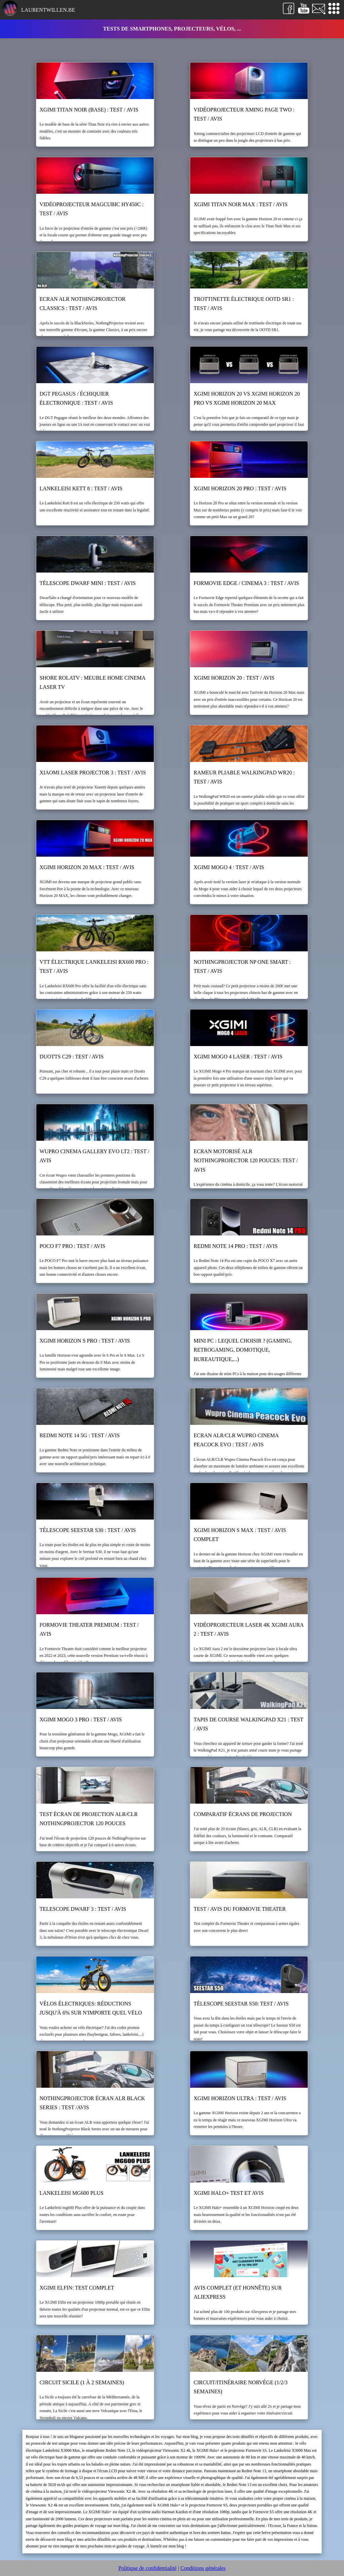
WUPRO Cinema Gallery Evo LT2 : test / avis (94, 1155)
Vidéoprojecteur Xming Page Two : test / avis (244, 114)
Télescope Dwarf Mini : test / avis (88, 583)
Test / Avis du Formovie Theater (240, 1909)
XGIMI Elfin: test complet (77, 2288)
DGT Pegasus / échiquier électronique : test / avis (76, 398)
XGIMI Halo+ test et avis (229, 2193)
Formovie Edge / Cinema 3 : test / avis (246, 583)
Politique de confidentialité (147, 2568)
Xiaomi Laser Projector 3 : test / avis (93, 772)
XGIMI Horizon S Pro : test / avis (85, 1341)
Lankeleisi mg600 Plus (71, 2193)
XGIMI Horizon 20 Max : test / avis (87, 867)
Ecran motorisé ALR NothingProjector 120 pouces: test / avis (246, 1160)
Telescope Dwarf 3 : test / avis (83, 1909)
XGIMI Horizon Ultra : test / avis (240, 2098)
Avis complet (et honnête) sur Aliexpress (238, 2292)
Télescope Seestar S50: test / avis (241, 2003)
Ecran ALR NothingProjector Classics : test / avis (83, 303)
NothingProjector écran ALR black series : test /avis (92, 2102)
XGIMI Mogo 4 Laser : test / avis (238, 1056)
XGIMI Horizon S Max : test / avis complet (240, 1534)
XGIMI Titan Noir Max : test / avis (241, 204)
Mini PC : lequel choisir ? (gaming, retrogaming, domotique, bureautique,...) (243, 1350)
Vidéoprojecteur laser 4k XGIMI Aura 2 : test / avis (248, 1629)
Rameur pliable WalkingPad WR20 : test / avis (244, 777)
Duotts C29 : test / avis (72, 1056)
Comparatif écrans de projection (243, 1814)
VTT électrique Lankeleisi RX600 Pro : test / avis (94, 966)
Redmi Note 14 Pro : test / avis (235, 1246)
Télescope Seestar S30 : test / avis (88, 1530)
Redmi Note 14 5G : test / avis (80, 1435)
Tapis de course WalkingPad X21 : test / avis (248, 1724)
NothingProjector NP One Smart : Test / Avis (242, 966)
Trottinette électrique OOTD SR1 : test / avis (244, 303)
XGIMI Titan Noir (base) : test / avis (89, 109)
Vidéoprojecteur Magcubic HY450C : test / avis (92, 208)
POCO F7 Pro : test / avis (72, 1246)
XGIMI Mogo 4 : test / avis (229, 867)
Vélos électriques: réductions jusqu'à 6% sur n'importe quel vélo (91, 2008)
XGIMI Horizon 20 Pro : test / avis (240, 488)
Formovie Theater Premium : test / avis (89, 1629)
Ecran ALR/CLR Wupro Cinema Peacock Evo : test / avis (236, 1440)
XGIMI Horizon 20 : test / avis (234, 678)
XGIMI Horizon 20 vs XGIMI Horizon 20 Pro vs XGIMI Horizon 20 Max (247, 398)
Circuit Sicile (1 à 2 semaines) (82, 2382)
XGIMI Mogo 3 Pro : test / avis (81, 1719)
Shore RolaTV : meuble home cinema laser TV (92, 682)
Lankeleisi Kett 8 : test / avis (81, 488)
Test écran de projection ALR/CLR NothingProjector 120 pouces (89, 1818)
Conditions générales (203, 2568)
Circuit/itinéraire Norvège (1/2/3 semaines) (241, 2387)
